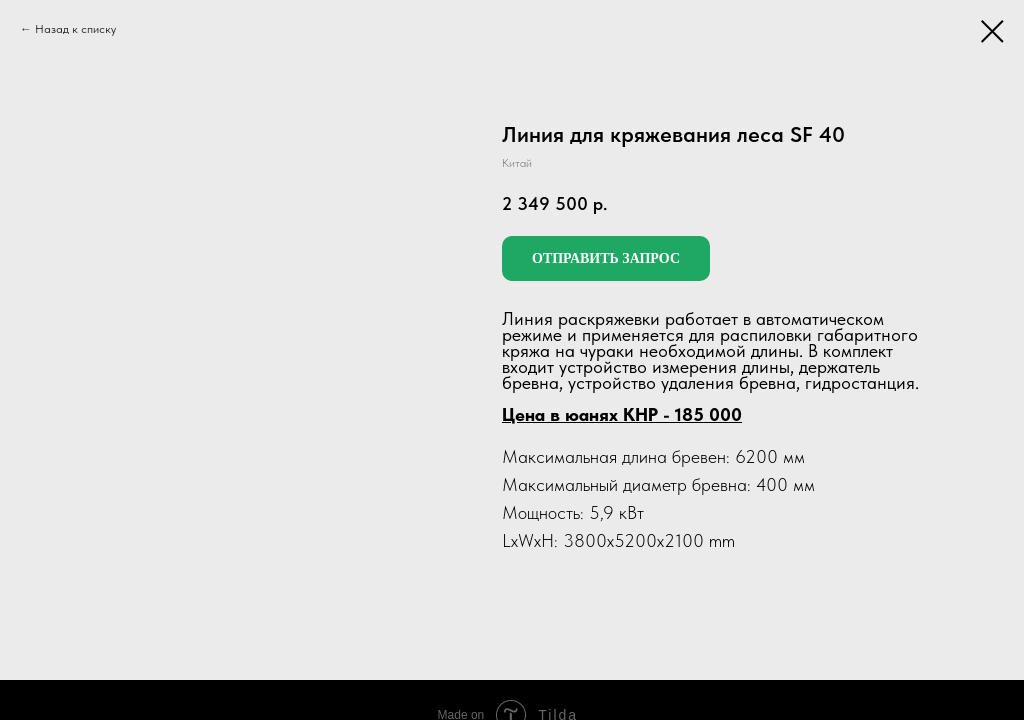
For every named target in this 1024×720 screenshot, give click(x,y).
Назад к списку (75, 29)
